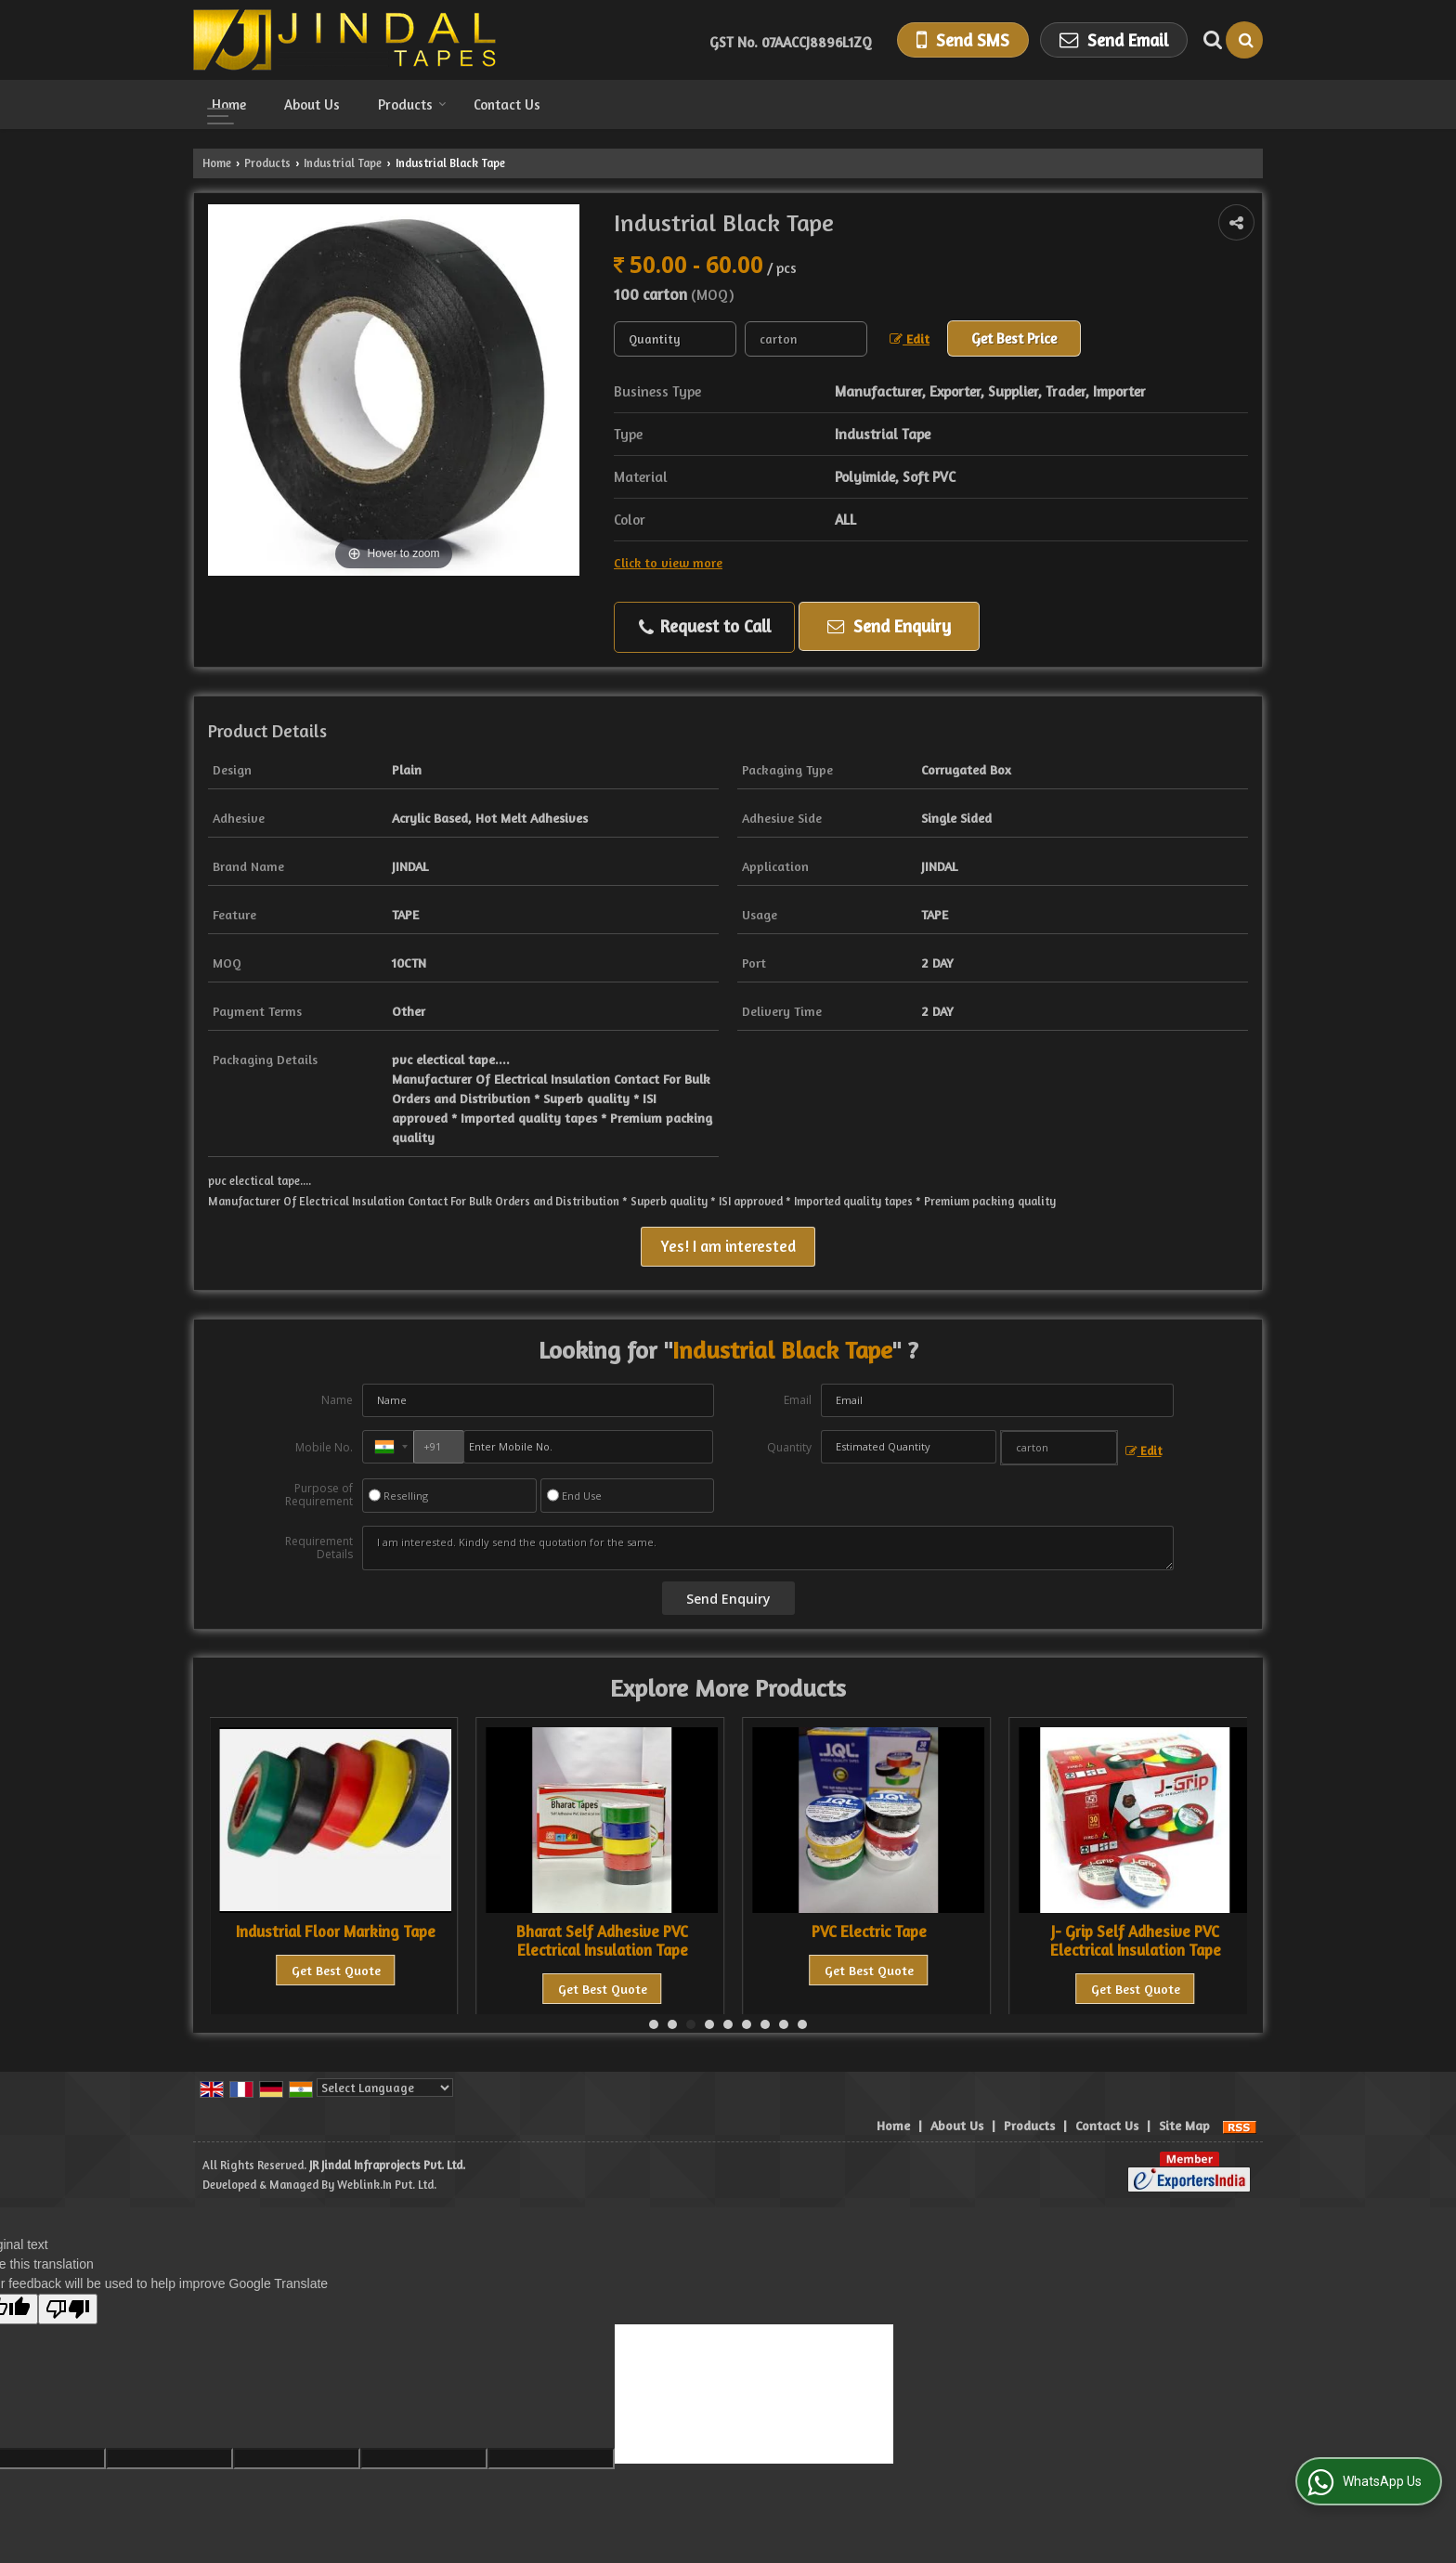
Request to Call (705, 627)
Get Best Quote (336, 1970)
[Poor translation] (68, 2309)
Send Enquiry (889, 626)
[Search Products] (1210, 40)
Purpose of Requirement (319, 1495)
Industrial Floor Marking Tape (602, 1931)
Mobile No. (324, 1447)
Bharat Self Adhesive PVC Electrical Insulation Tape (869, 1940)
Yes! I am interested (728, 1246)
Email (798, 1400)
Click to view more (668, 562)
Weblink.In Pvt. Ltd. (386, 2185)
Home (229, 104)
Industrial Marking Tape (335, 1931)
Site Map (1184, 2125)
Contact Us (507, 104)
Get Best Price (1014, 338)
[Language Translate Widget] (385, 2087)
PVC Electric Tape (1135, 1931)
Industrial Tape (343, 163)
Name (337, 1400)
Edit (910, 338)
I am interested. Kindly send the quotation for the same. (768, 1548)
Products (412, 104)
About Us (312, 104)
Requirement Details (319, 1548)
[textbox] (806, 339)
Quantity (789, 1447)
